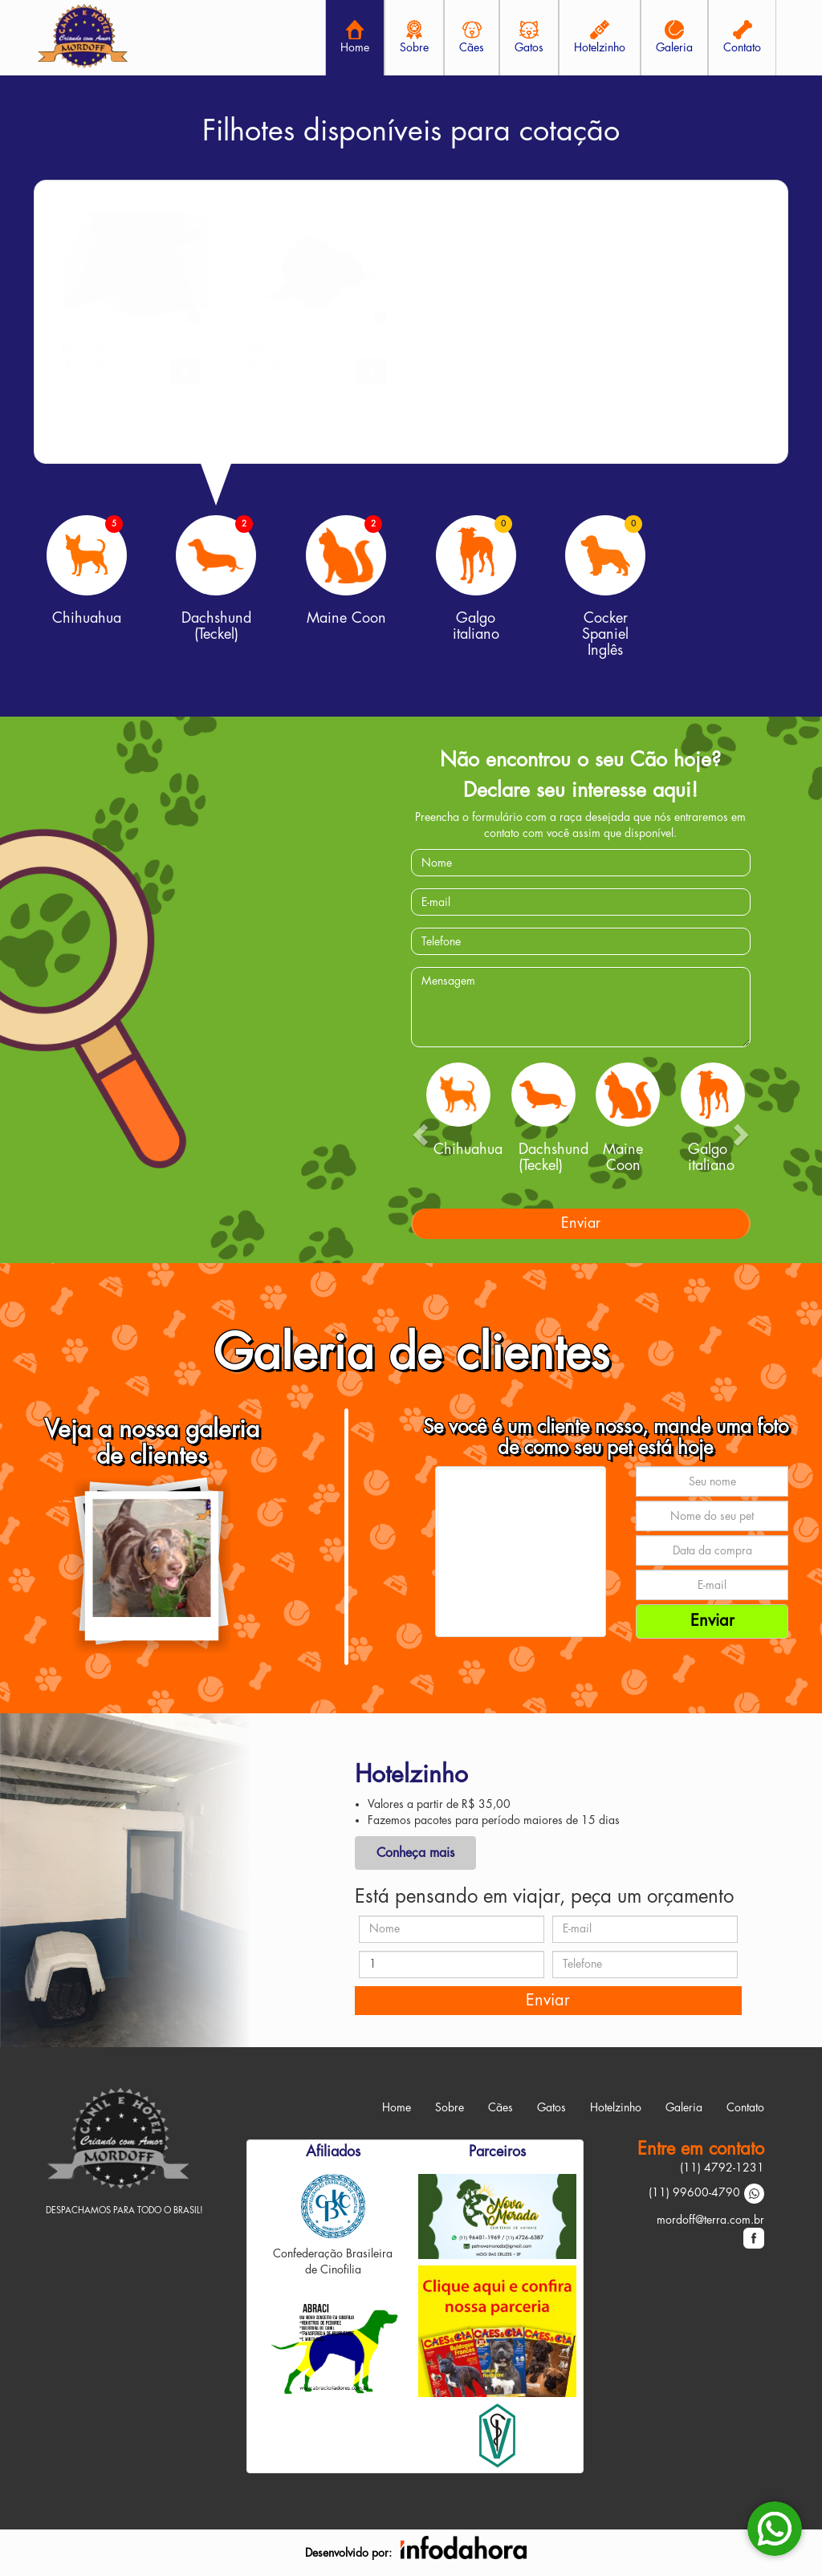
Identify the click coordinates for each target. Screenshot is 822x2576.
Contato (745, 2107)
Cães (500, 2107)
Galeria (683, 2107)
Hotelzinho (615, 2107)
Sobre (449, 2107)
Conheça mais (415, 1853)
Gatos (551, 2107)
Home (396, 2107)
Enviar (580, 1223)
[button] (185, 371)
